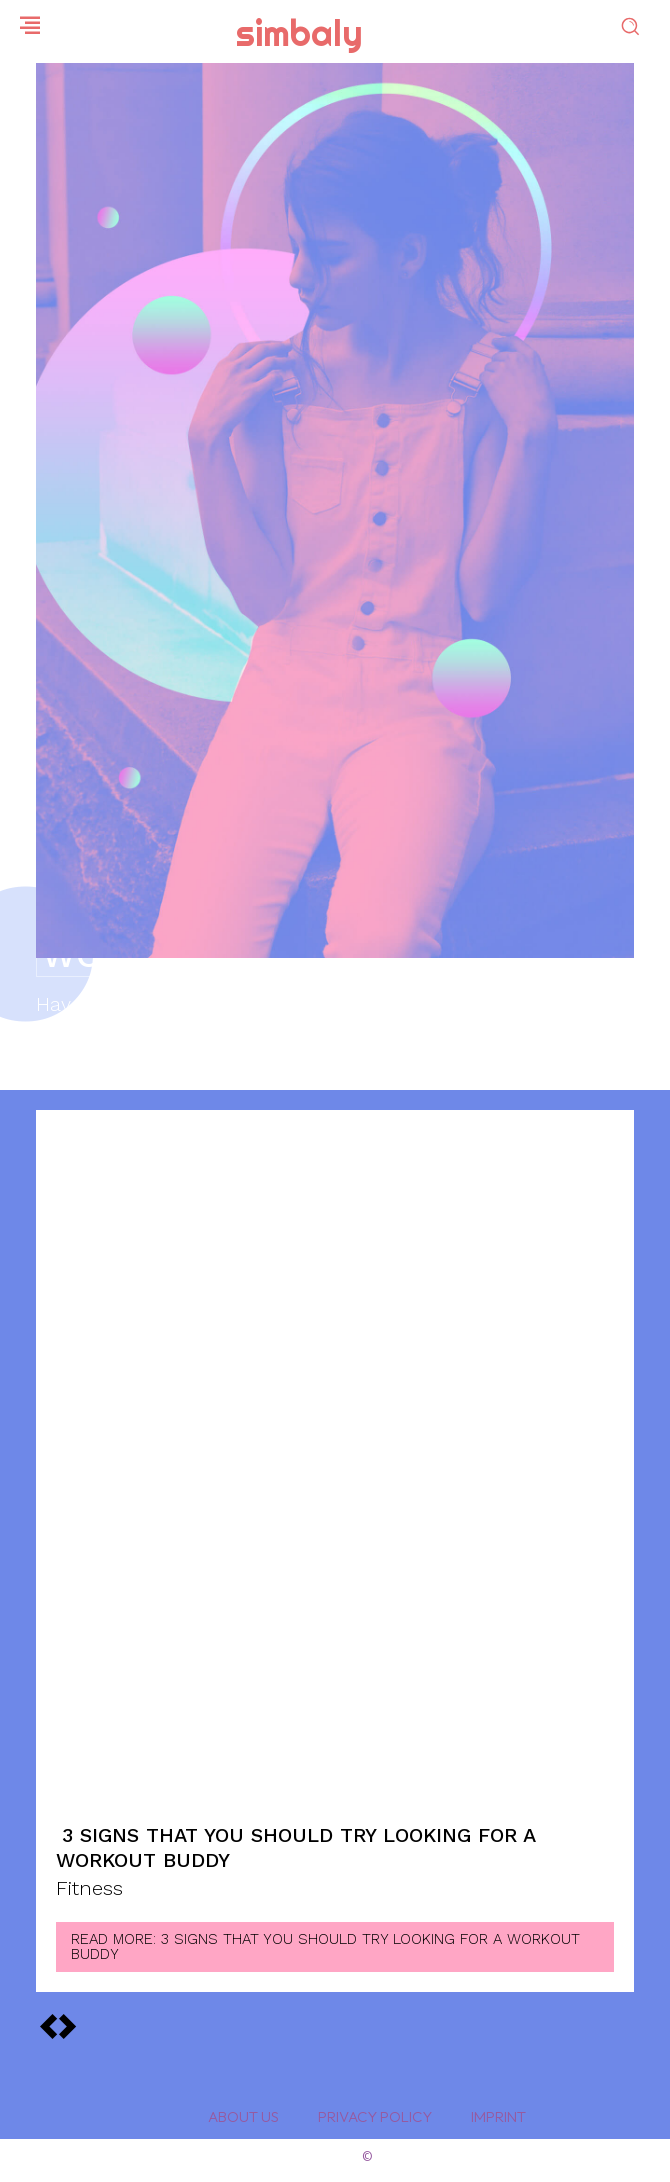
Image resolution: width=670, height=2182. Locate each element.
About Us (243, 2116)
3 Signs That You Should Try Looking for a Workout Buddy (296, 1847)
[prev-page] (67, 2025)
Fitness (89, 1889)
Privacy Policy (375, 2116)
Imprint (498, 2116)
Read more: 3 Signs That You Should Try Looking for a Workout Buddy (325, 1946)
